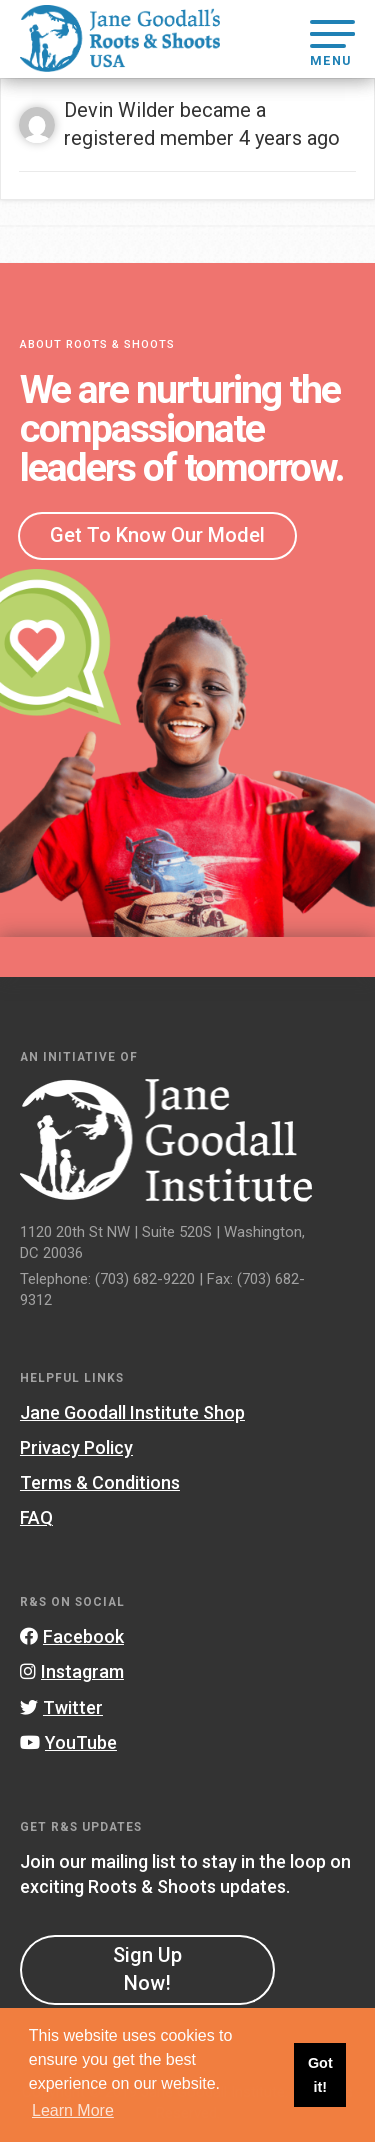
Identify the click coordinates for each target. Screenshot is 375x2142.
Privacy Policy (76, 1447)
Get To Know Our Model (157, 535)
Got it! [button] (320, 2075)
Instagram (72, 1671)
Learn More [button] (73, 2110)
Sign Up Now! (147, 1969)
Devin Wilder (119, 110)
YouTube (68, 1742)
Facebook (72, 1636)
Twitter (61, 1707)
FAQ (36, 1517)
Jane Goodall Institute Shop (132, 1412)
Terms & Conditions (100, 1482)
